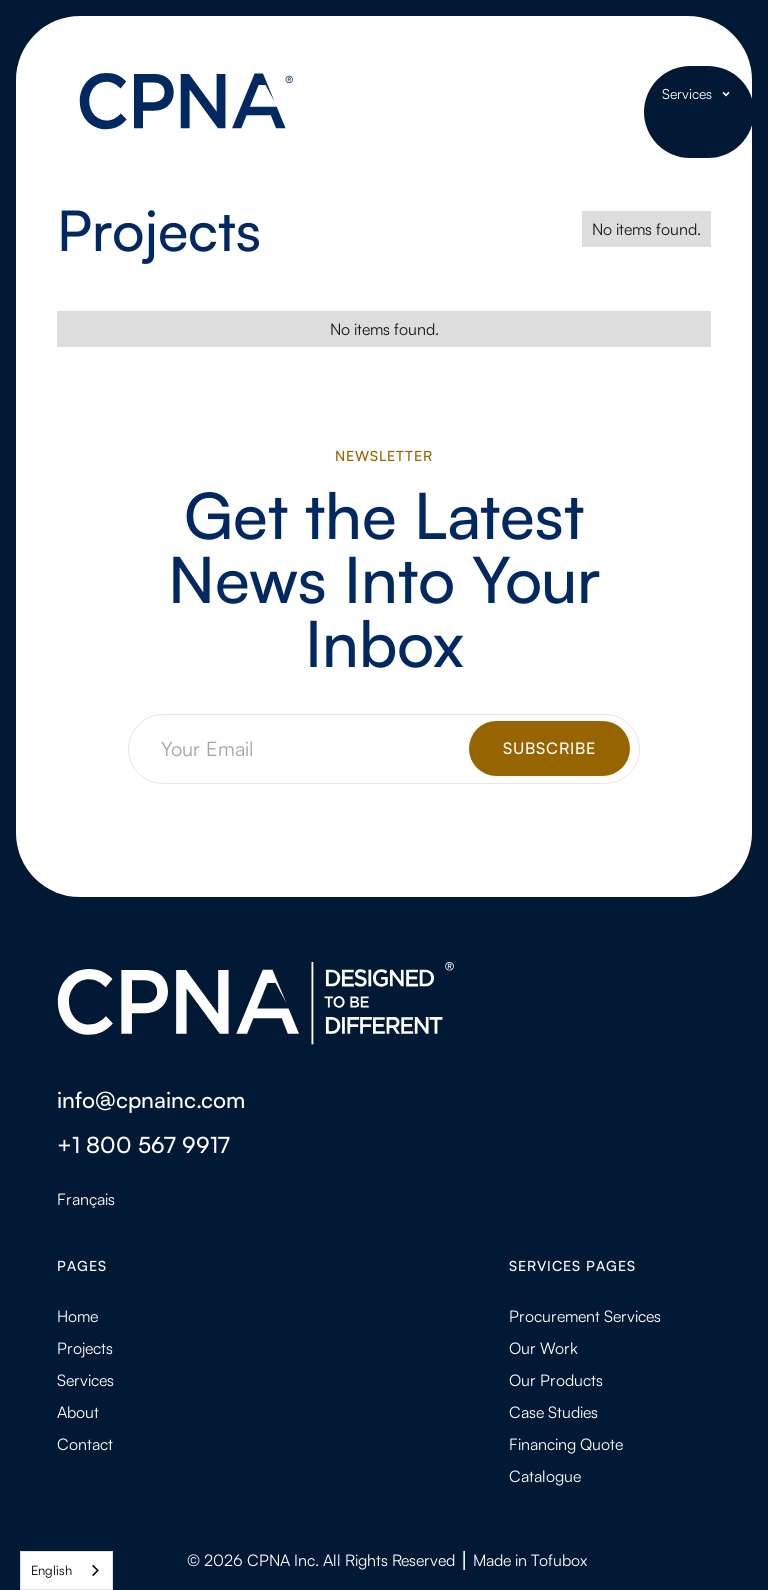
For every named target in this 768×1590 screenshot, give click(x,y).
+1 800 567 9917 (143, 1144)
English (51, 1570)
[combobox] (66, 1570)
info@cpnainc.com (151, 1099)
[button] (699, 94)
